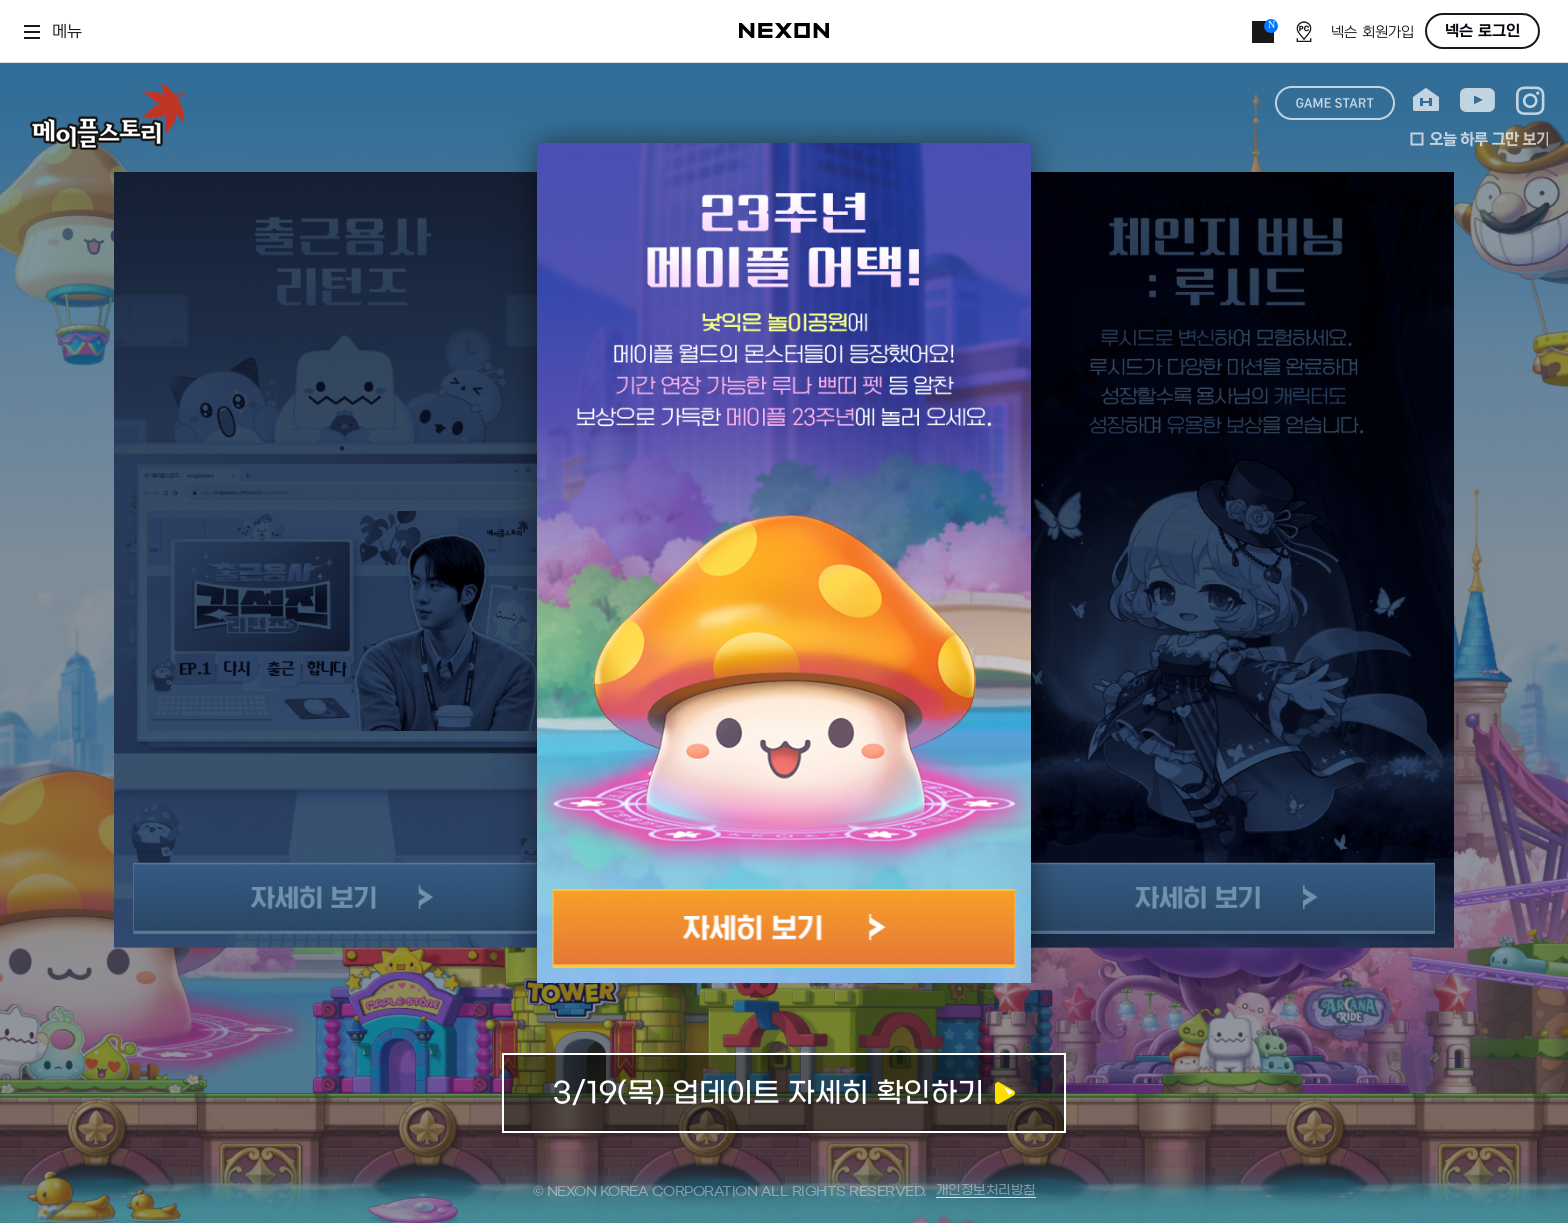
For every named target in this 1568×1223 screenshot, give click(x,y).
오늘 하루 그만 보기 (1479, 139)
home (1426, 100)
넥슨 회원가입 (1372, 32)
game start (1335, 103)
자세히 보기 (784, 928)
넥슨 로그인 (1482, 31)
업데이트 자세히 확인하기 (784, 1093)
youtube (1477, 100)
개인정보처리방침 (986, 1190)
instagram (1530, 100)
